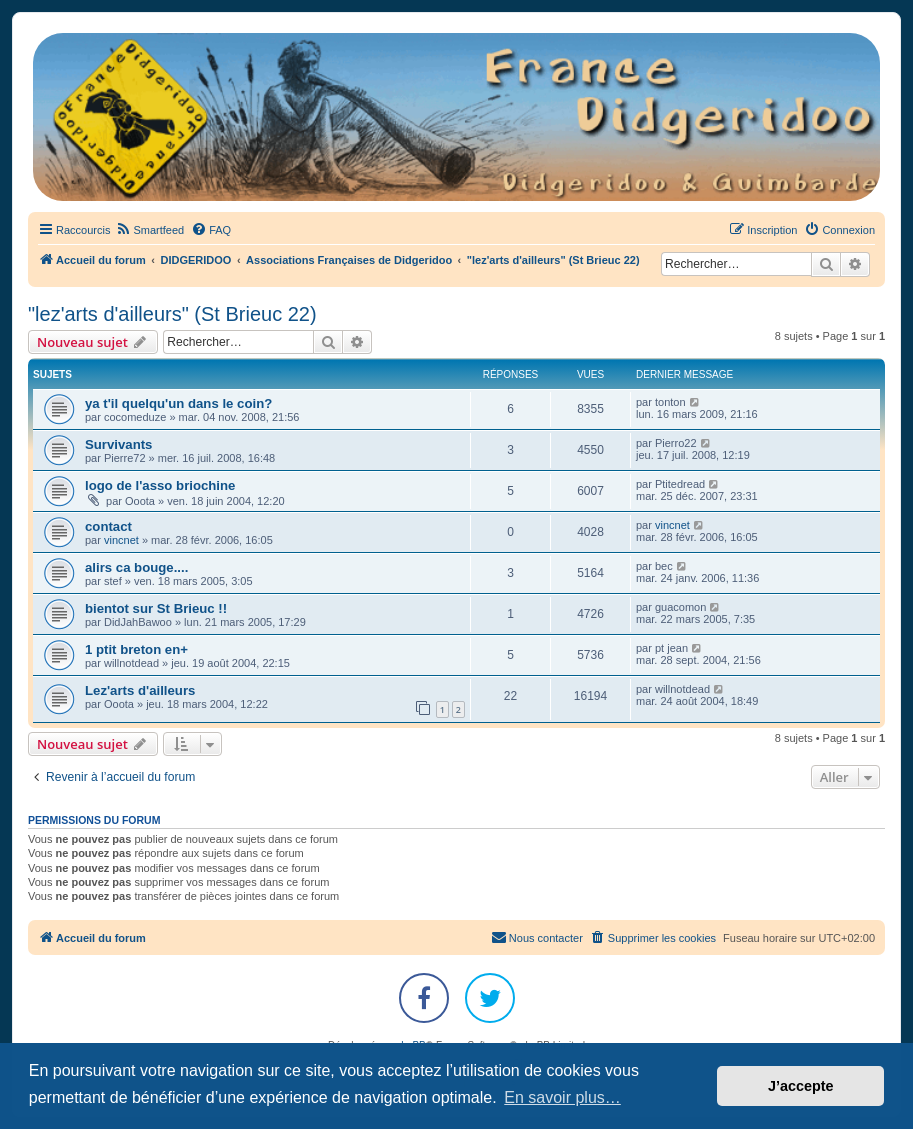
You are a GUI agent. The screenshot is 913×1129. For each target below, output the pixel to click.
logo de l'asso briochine (160, 485)
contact (108, 526)
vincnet (121, 540)
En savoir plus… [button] (562, 1097)
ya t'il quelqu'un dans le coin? (178, 403)
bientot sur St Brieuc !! (156, 608)
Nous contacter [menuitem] (537, 937)
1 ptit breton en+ (136, 649)
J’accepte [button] (801, 1086)
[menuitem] (149, 230)
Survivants (118, 444)
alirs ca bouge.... (136, 567)
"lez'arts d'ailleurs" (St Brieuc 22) (172, 314)
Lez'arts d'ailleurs (140, 690)
